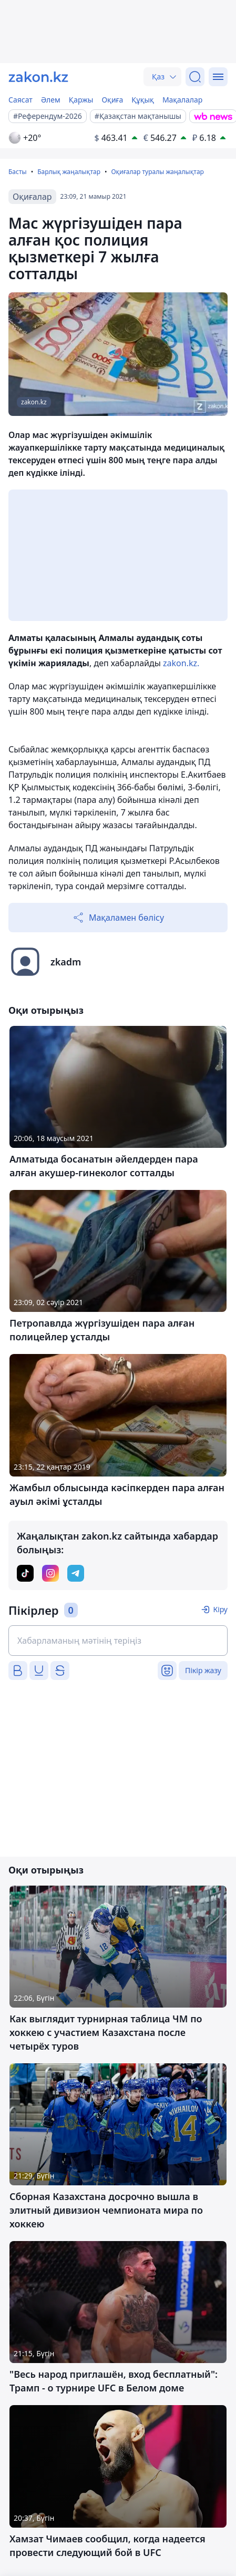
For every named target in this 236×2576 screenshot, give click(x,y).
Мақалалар (182, 100)
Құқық (142, 100)
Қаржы (81, 100)
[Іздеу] (195, 76)
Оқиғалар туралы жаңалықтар (157, 171)
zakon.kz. (181, 663)
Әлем (50, 100)
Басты (17, 171)
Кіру (220, 1609)
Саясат (20, 100)
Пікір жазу (203, 1670)
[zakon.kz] (38, 77)
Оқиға (112, 100)
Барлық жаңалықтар (68, 171)
